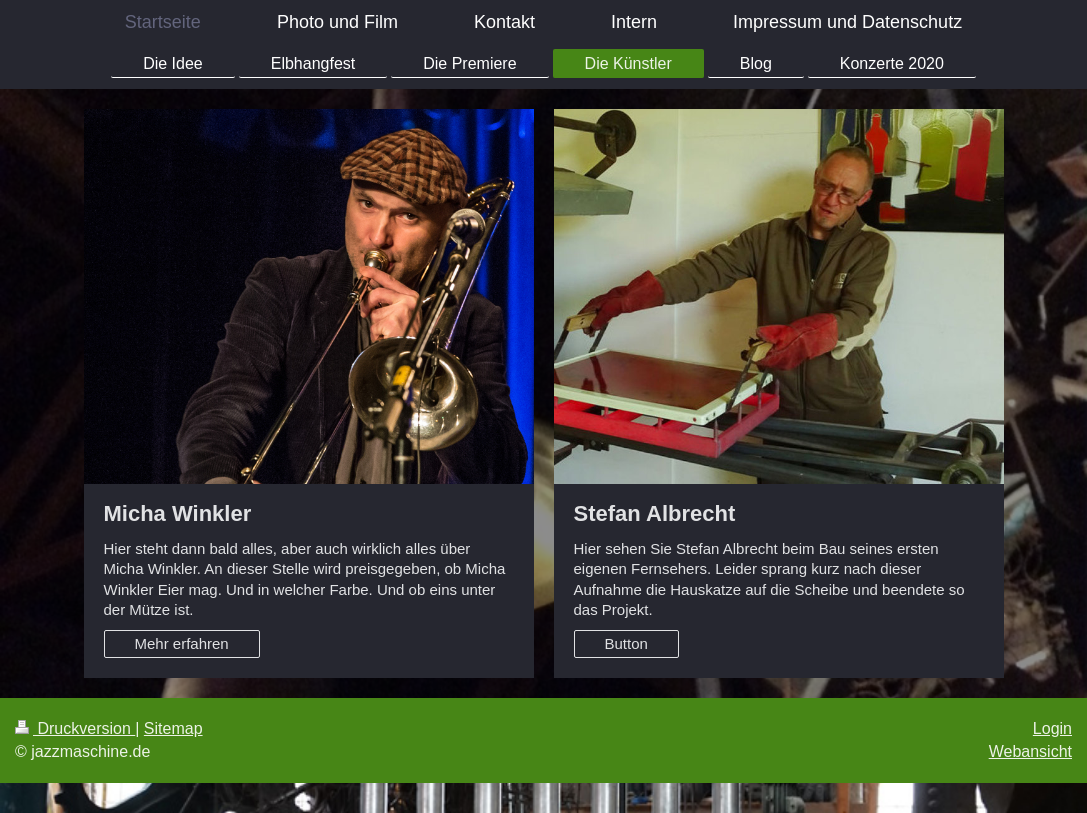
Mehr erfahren (182, 643)
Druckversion (75, 728)
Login (1052, 728)
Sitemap (173, 728)
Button (626, 643)
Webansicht (1030, 751)
